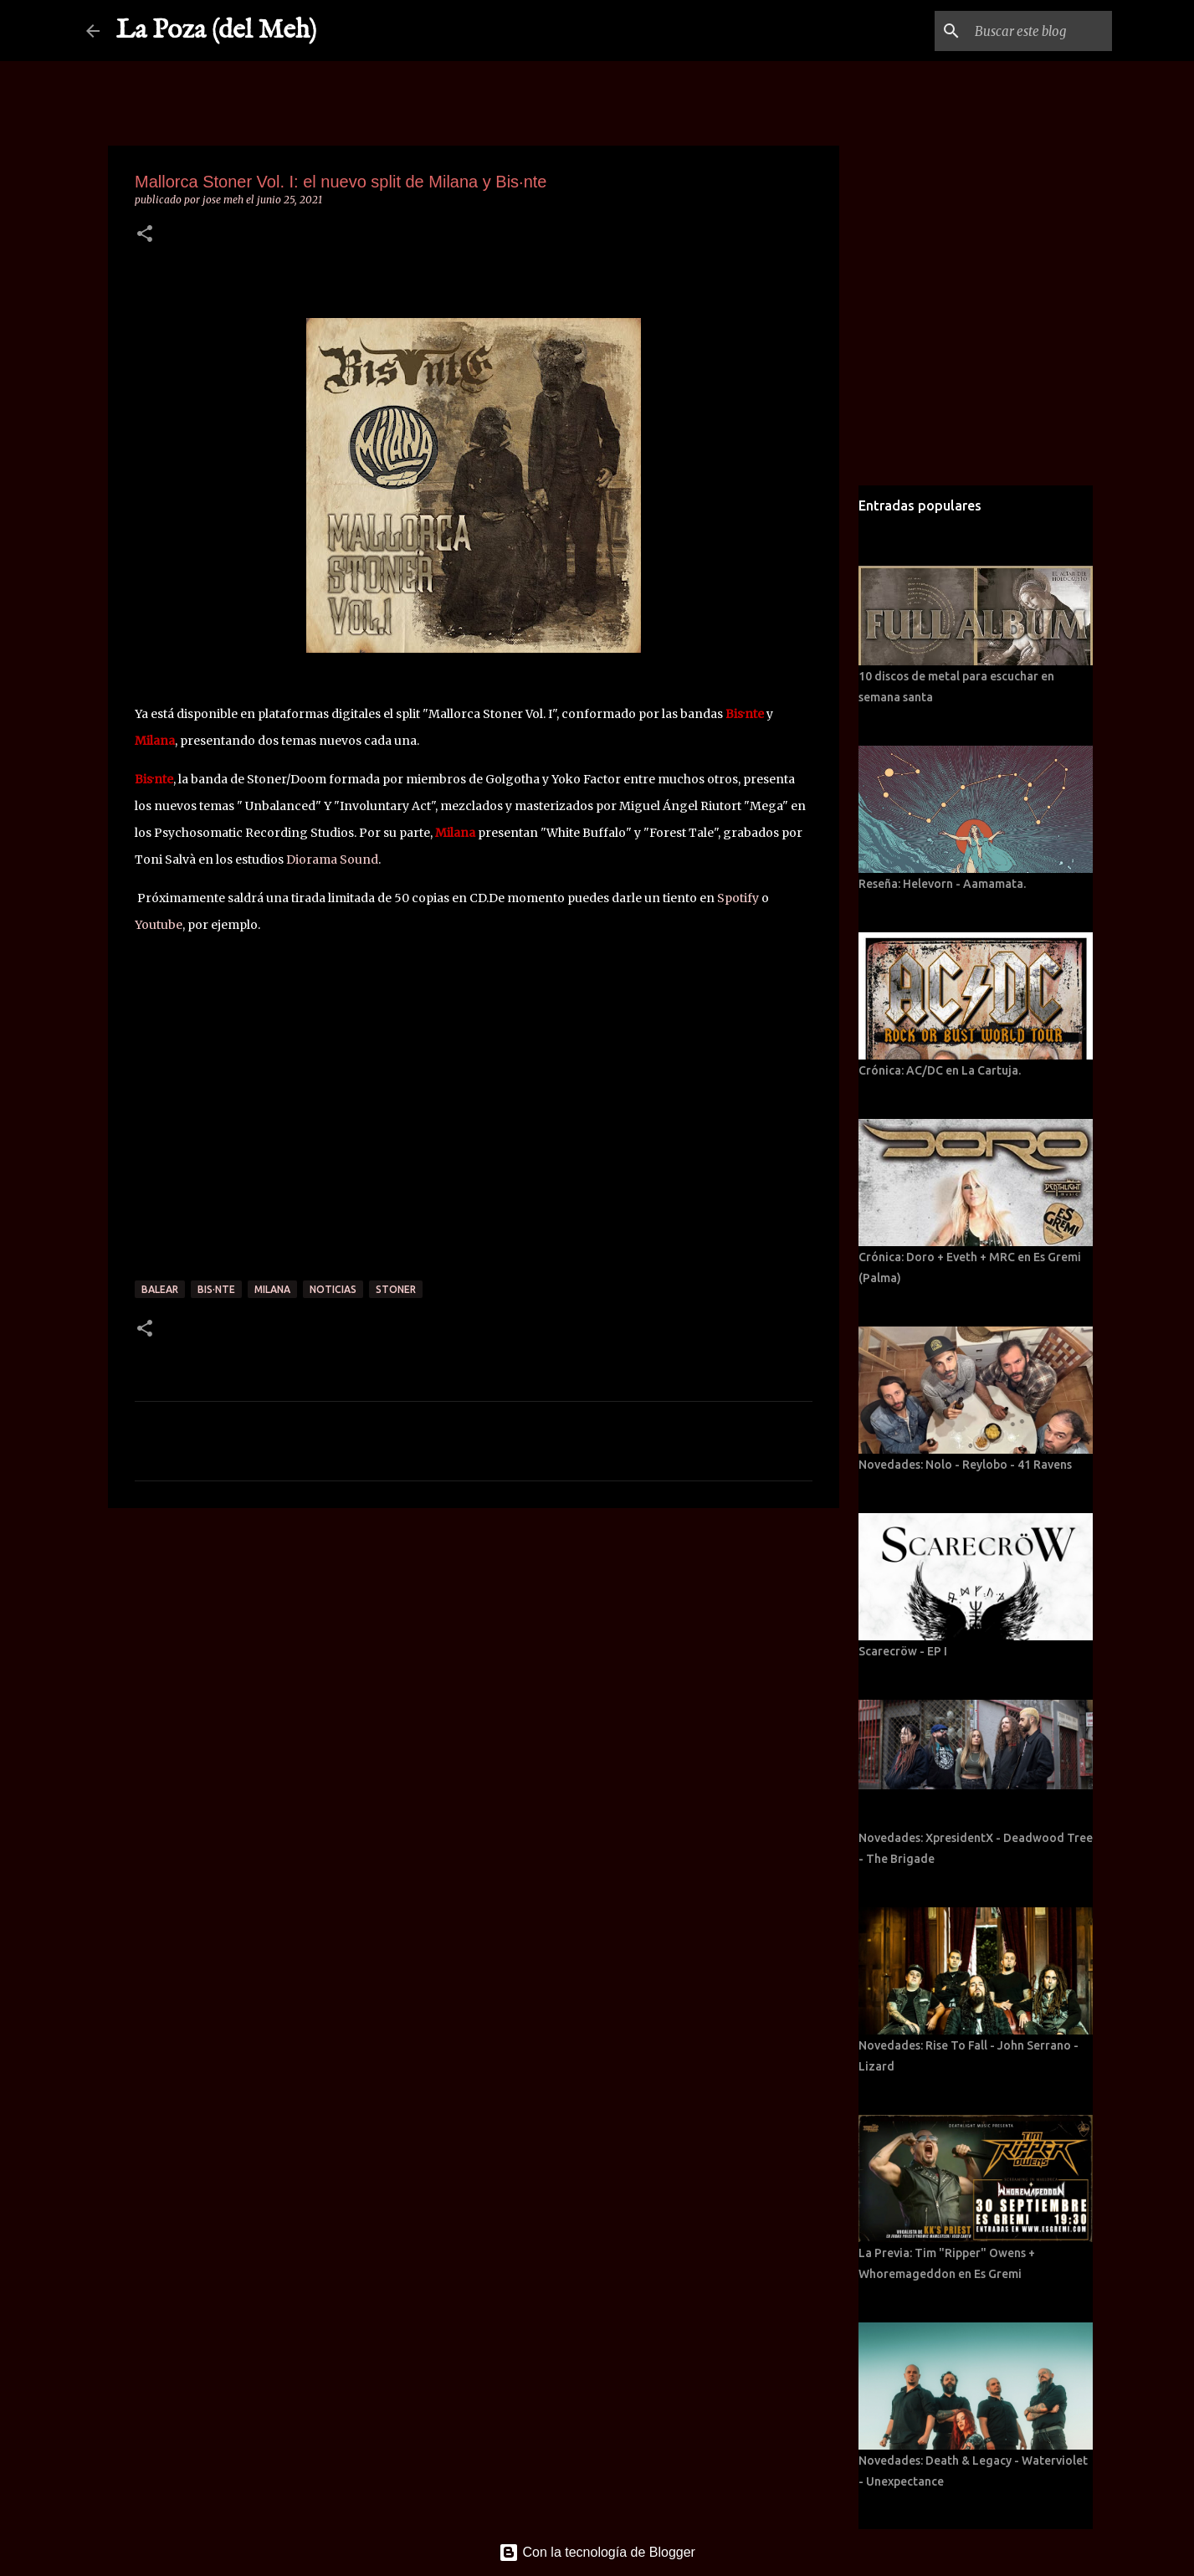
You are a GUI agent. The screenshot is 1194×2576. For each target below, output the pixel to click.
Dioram (308, 859)
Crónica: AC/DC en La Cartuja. (939, 1070)
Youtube (158, 924)
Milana (272, 1289)
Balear (159, 1289)
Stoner (396, 1289)
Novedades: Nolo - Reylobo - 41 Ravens (965, 1464)
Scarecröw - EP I (902, 1651)
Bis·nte (216, 1289)
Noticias (333, 1289)
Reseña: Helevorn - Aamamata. (942, 883)
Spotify (739, 898)
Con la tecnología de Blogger (597, 2552)
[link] (354, 859)
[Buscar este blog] (1024, 31)
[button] (145, 234)
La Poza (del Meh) (216, 30)
